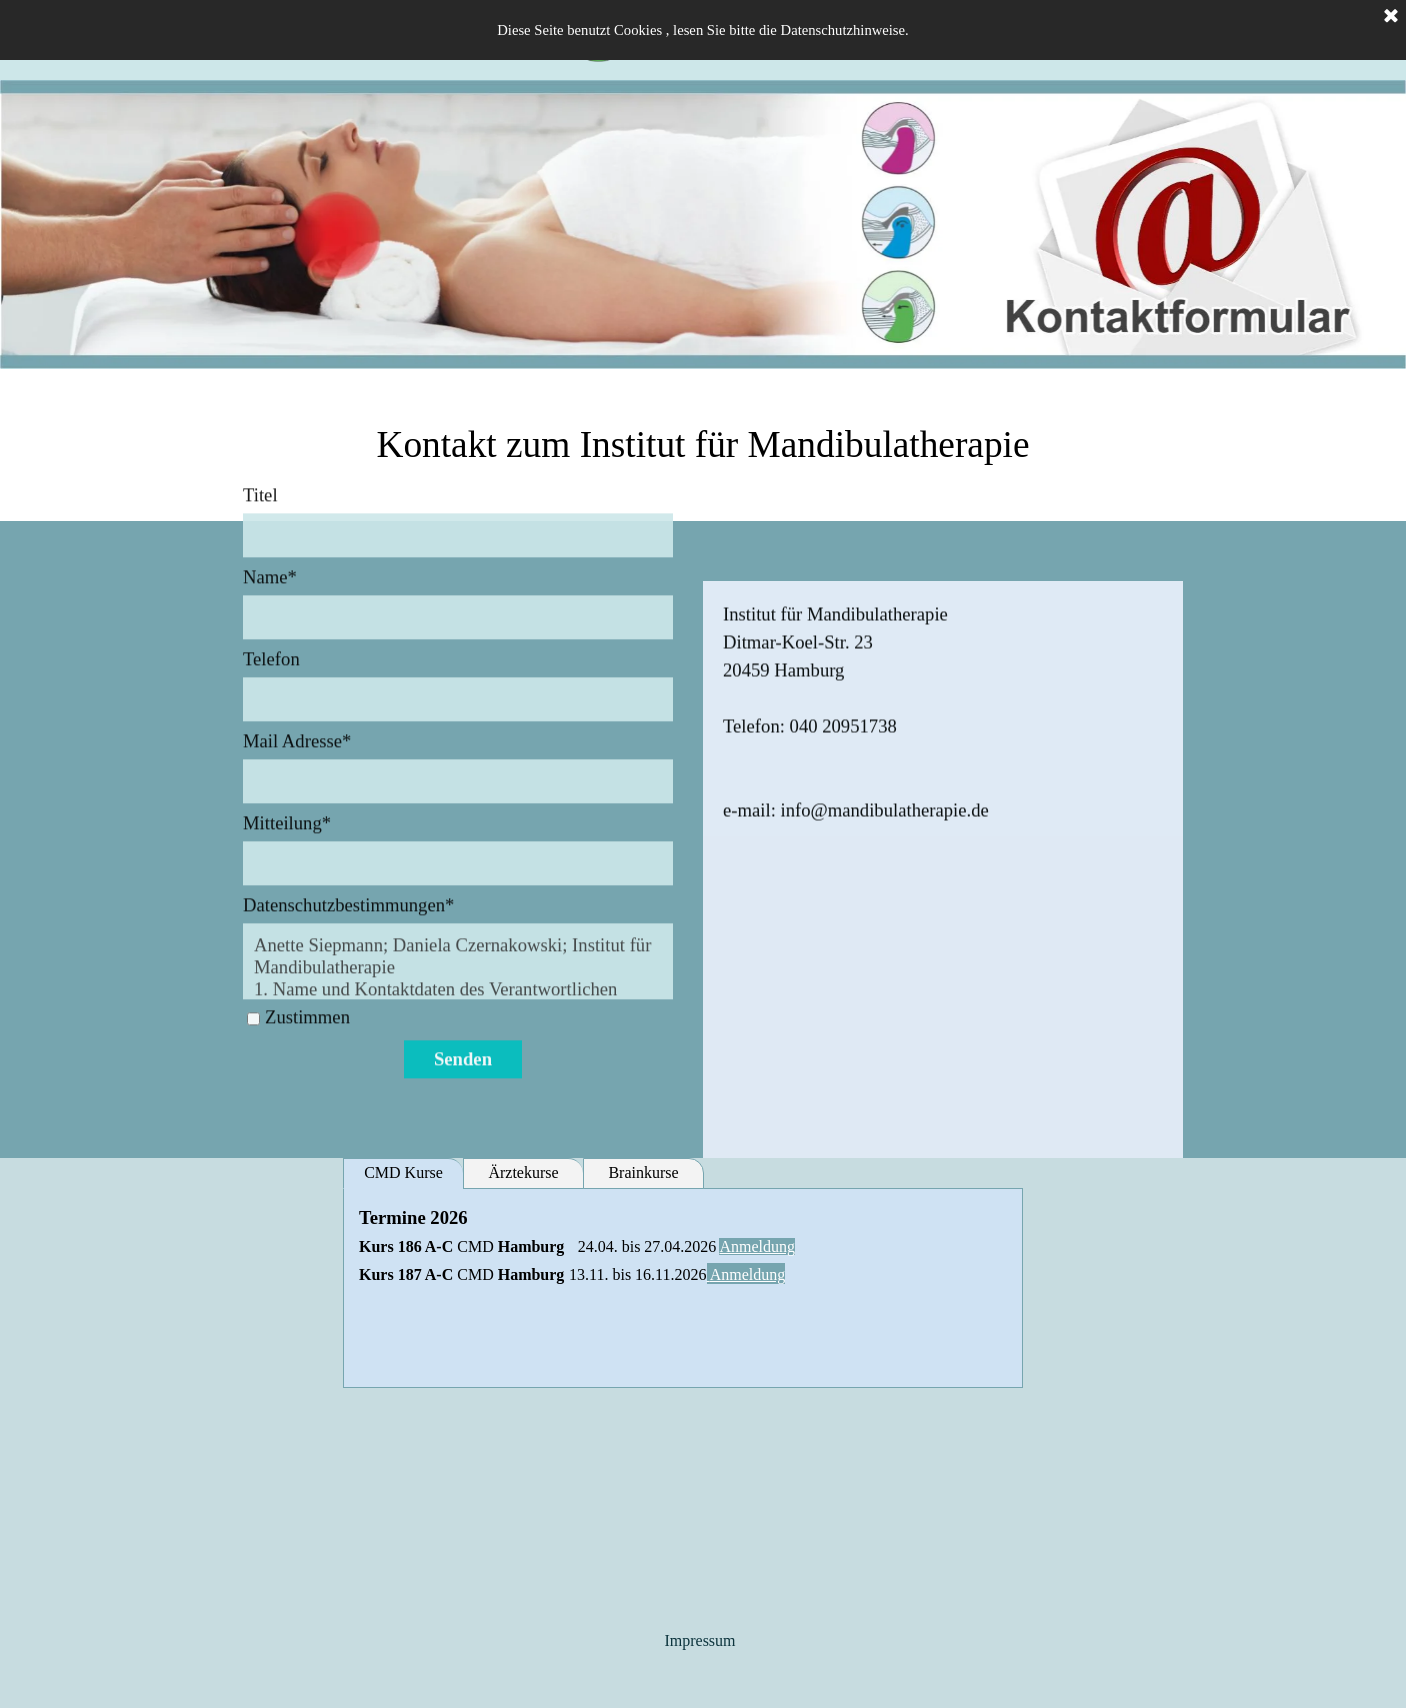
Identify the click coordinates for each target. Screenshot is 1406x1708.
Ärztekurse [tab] (523, 1172)
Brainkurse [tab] (643, 1172)
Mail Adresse (297, 598)
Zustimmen (307, 874)
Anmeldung (757, 1246)
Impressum (699, 1640)
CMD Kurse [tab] (403, 1172)
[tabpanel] (703, 445)
